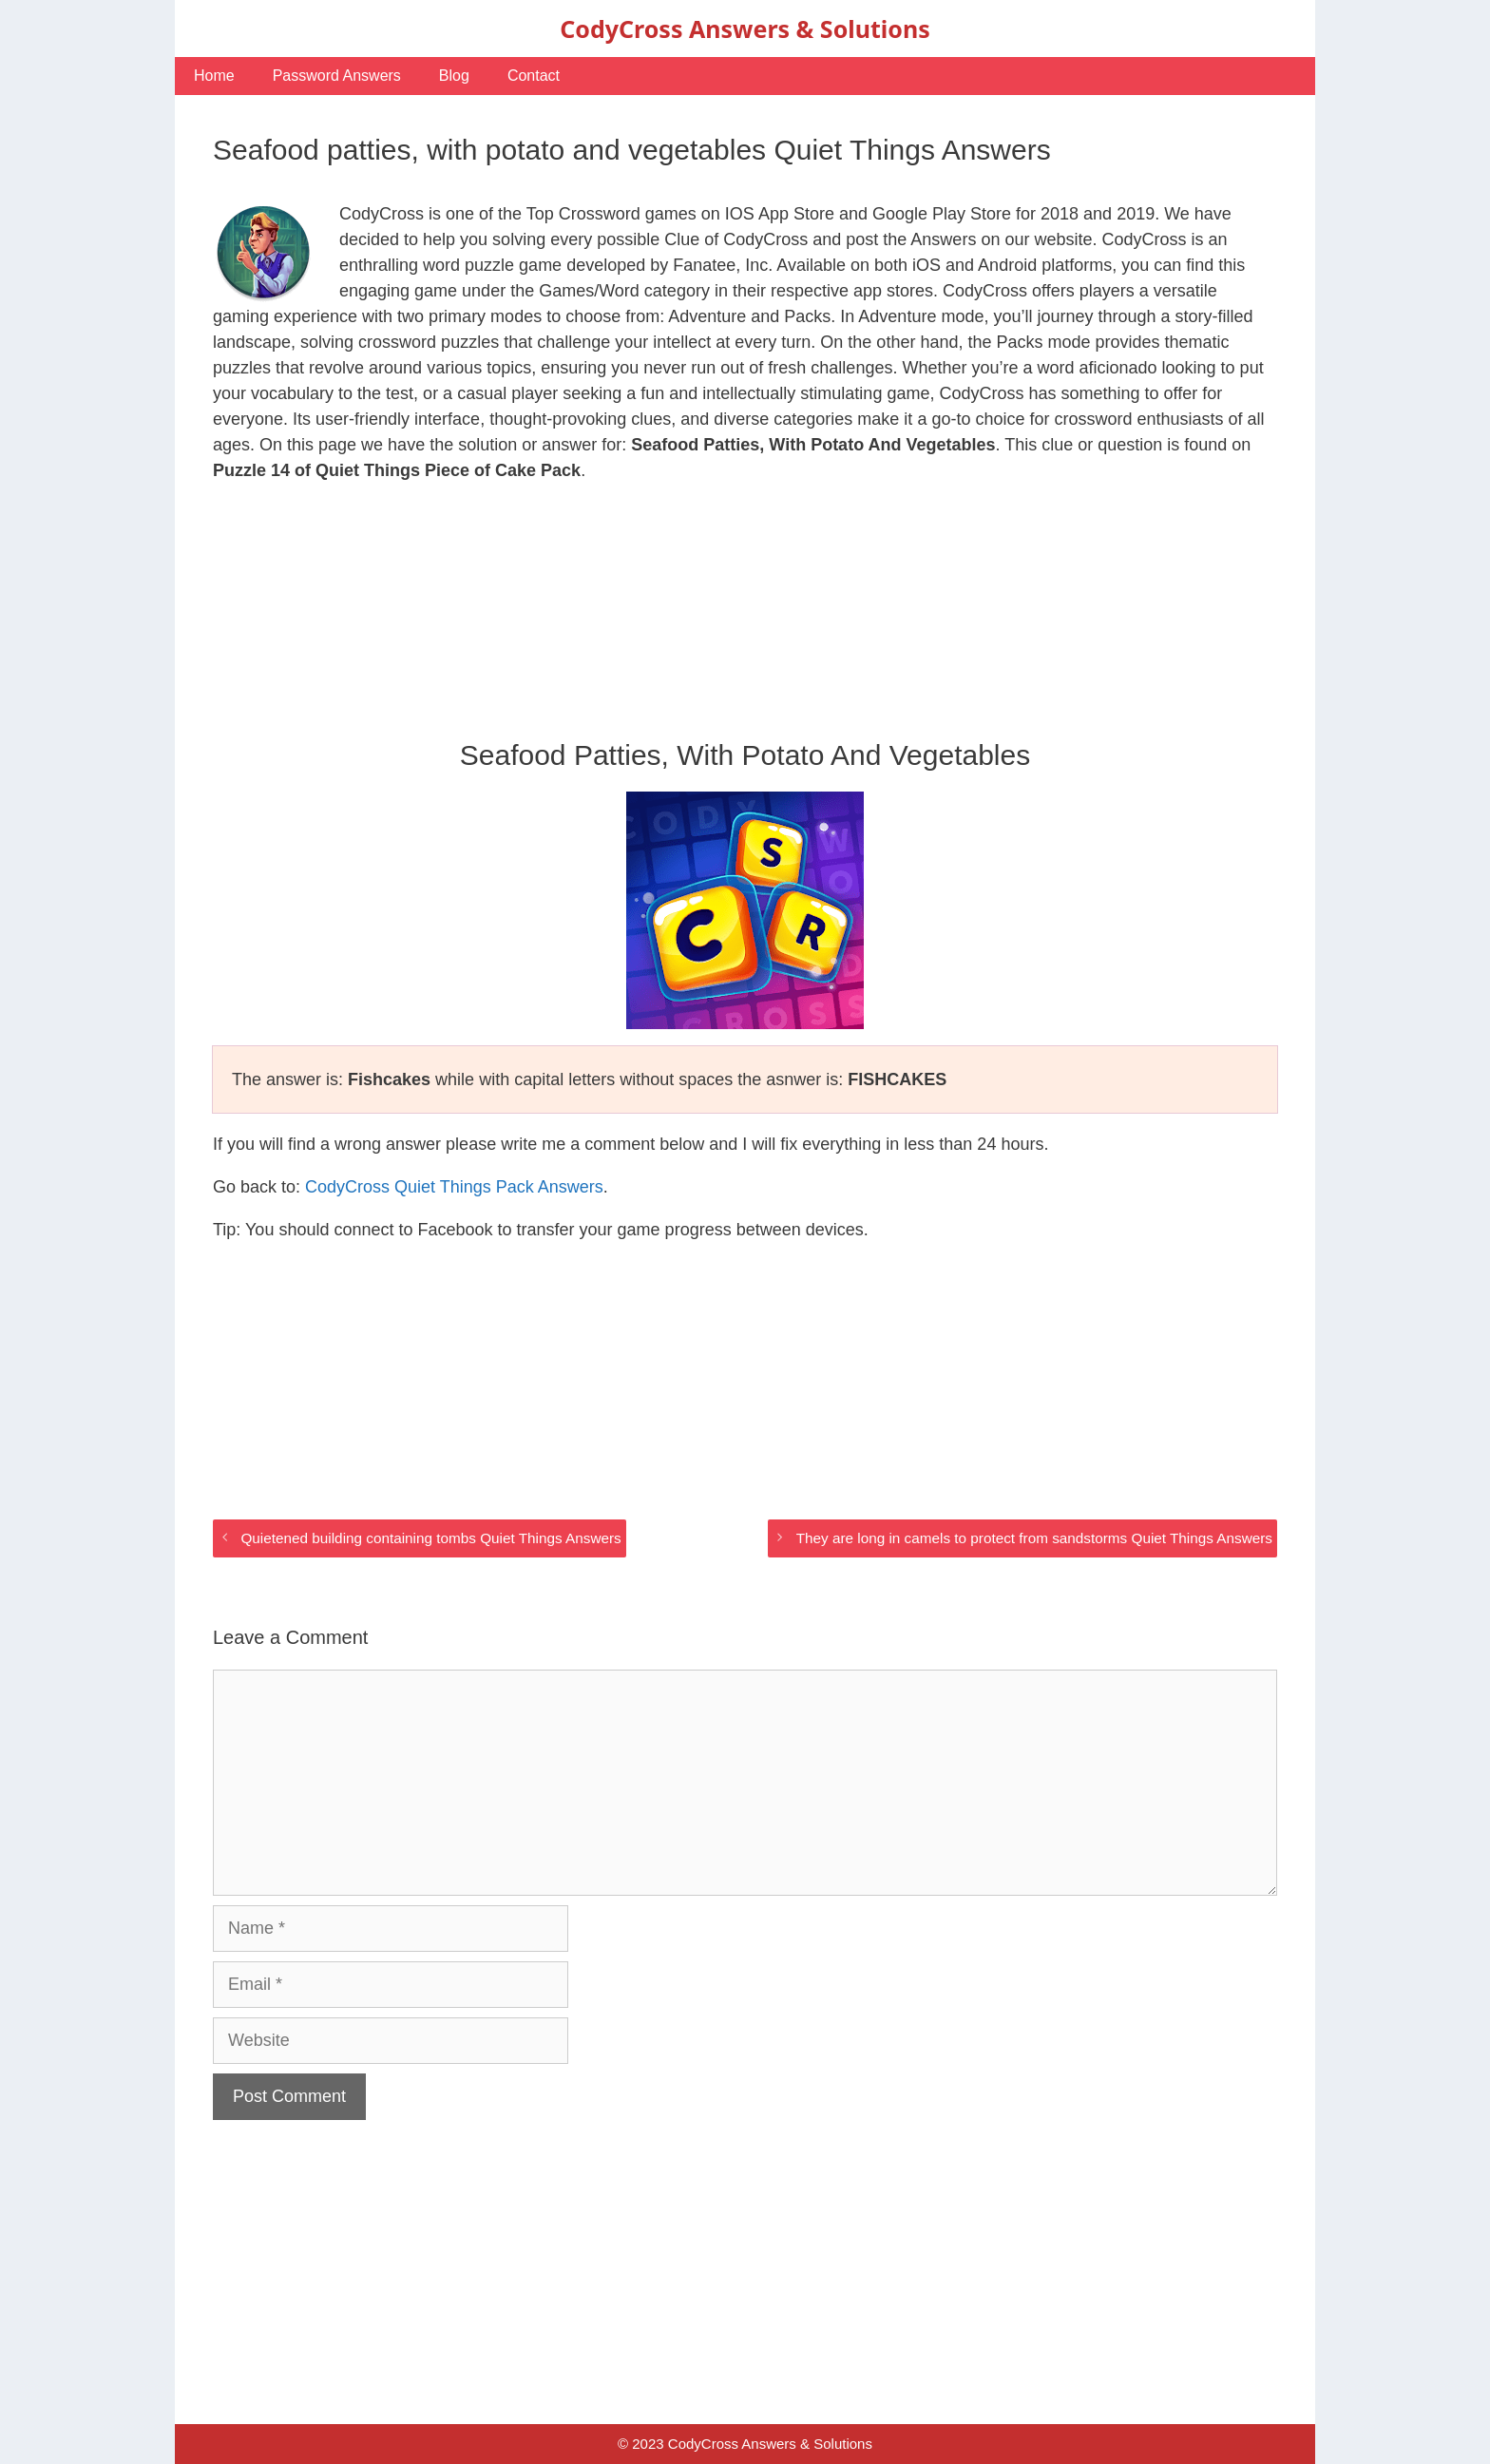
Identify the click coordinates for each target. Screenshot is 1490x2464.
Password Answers (337, 75)
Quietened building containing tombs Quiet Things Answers (430, 1538)
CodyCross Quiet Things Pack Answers (454, 1186)
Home (214, 75)
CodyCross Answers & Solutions (744, 28)
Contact (533, 75)
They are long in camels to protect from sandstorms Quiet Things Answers (1034, 1538)
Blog (454, 75)
